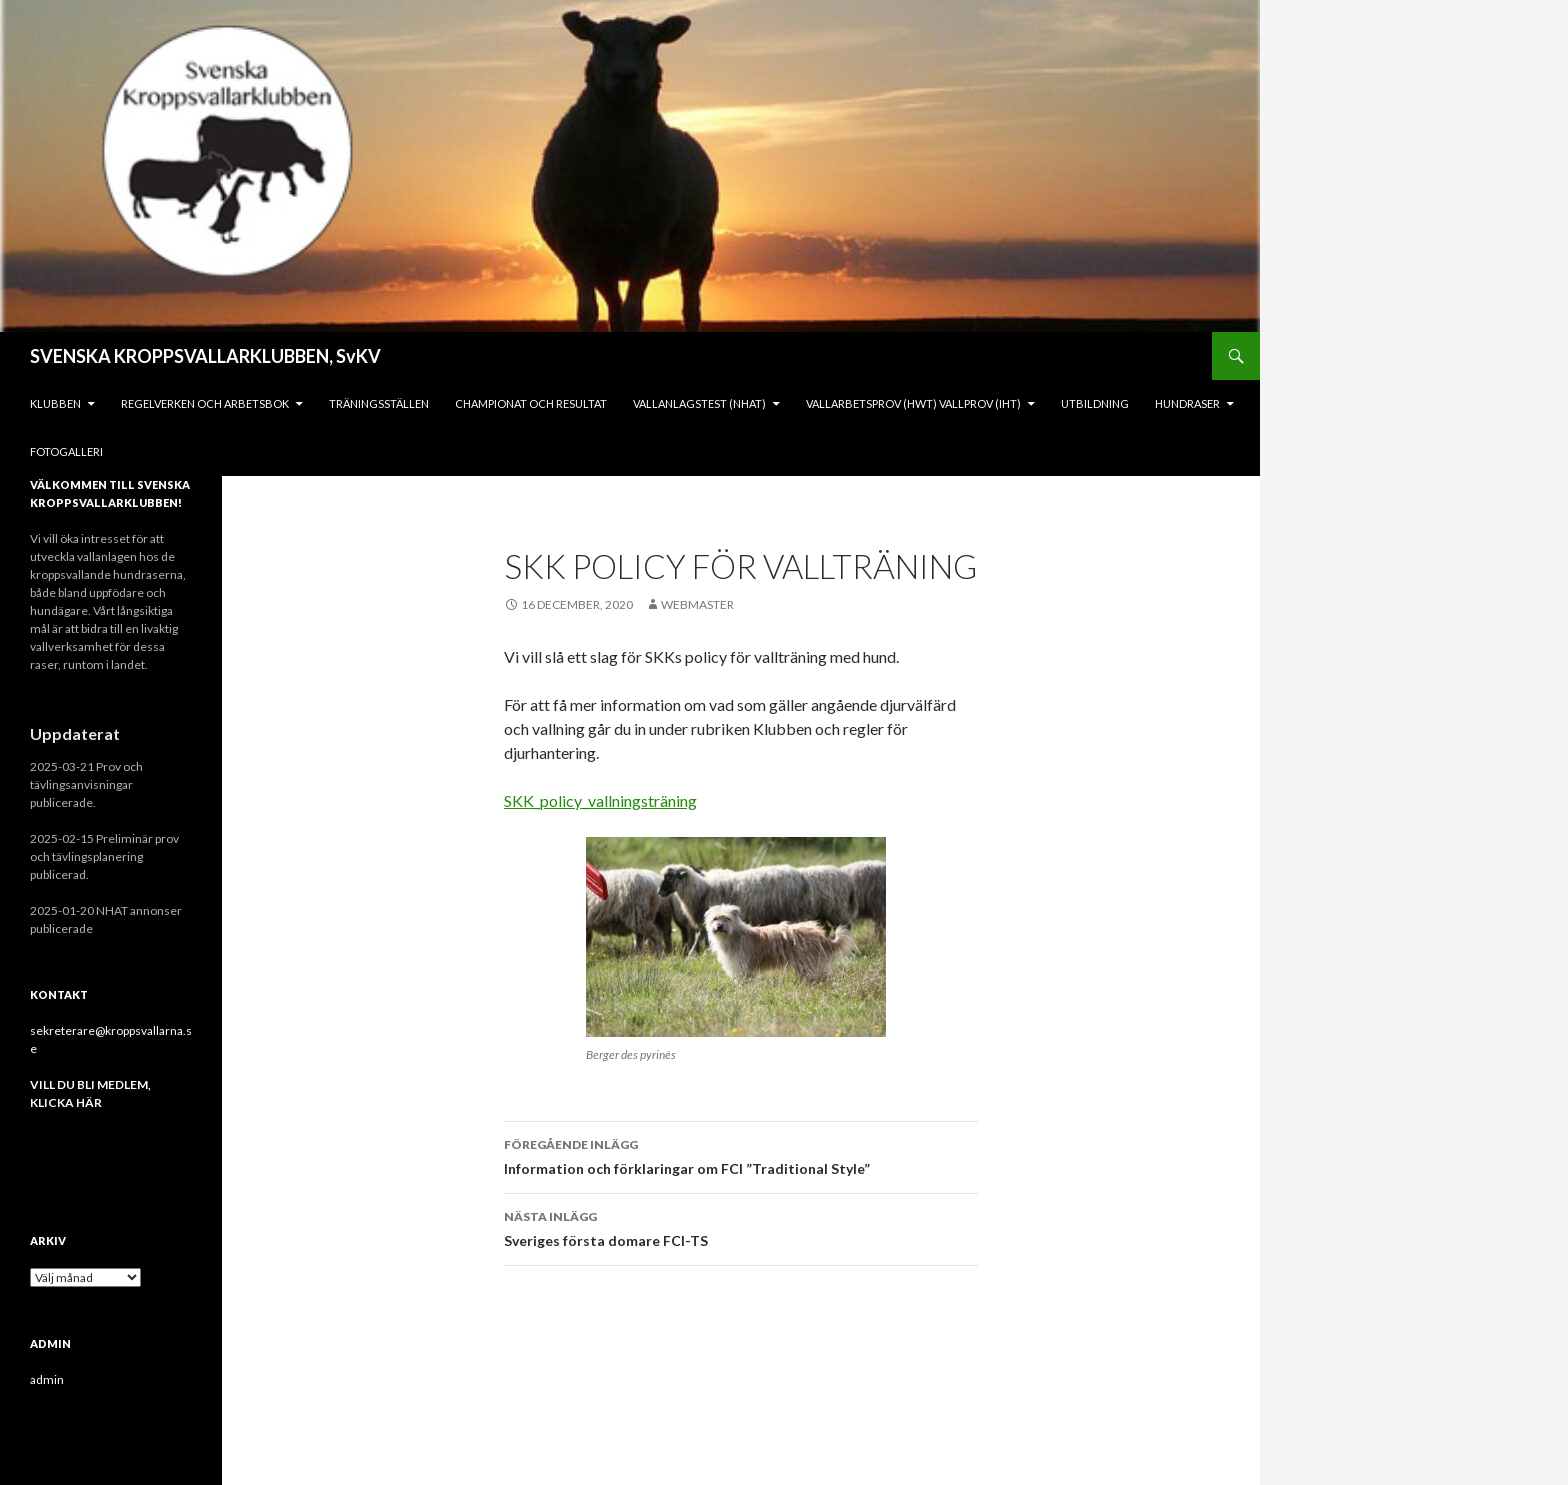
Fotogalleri (66, 451)
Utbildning (1095, 403)
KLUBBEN (55, 403)
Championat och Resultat (531, 403)
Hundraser (1187, 403)
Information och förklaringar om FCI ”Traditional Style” (741, 1155)
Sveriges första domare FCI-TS (741, 1227)
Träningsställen (379, 403)
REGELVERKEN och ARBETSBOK (205, 403)
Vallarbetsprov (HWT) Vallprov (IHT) (913, 403)
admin (47, 1379)
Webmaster (697, 604)
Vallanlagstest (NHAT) (699, 403)
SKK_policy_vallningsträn (590, 800)
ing (686, 800)
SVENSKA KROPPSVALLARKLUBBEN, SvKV (205, 356)
